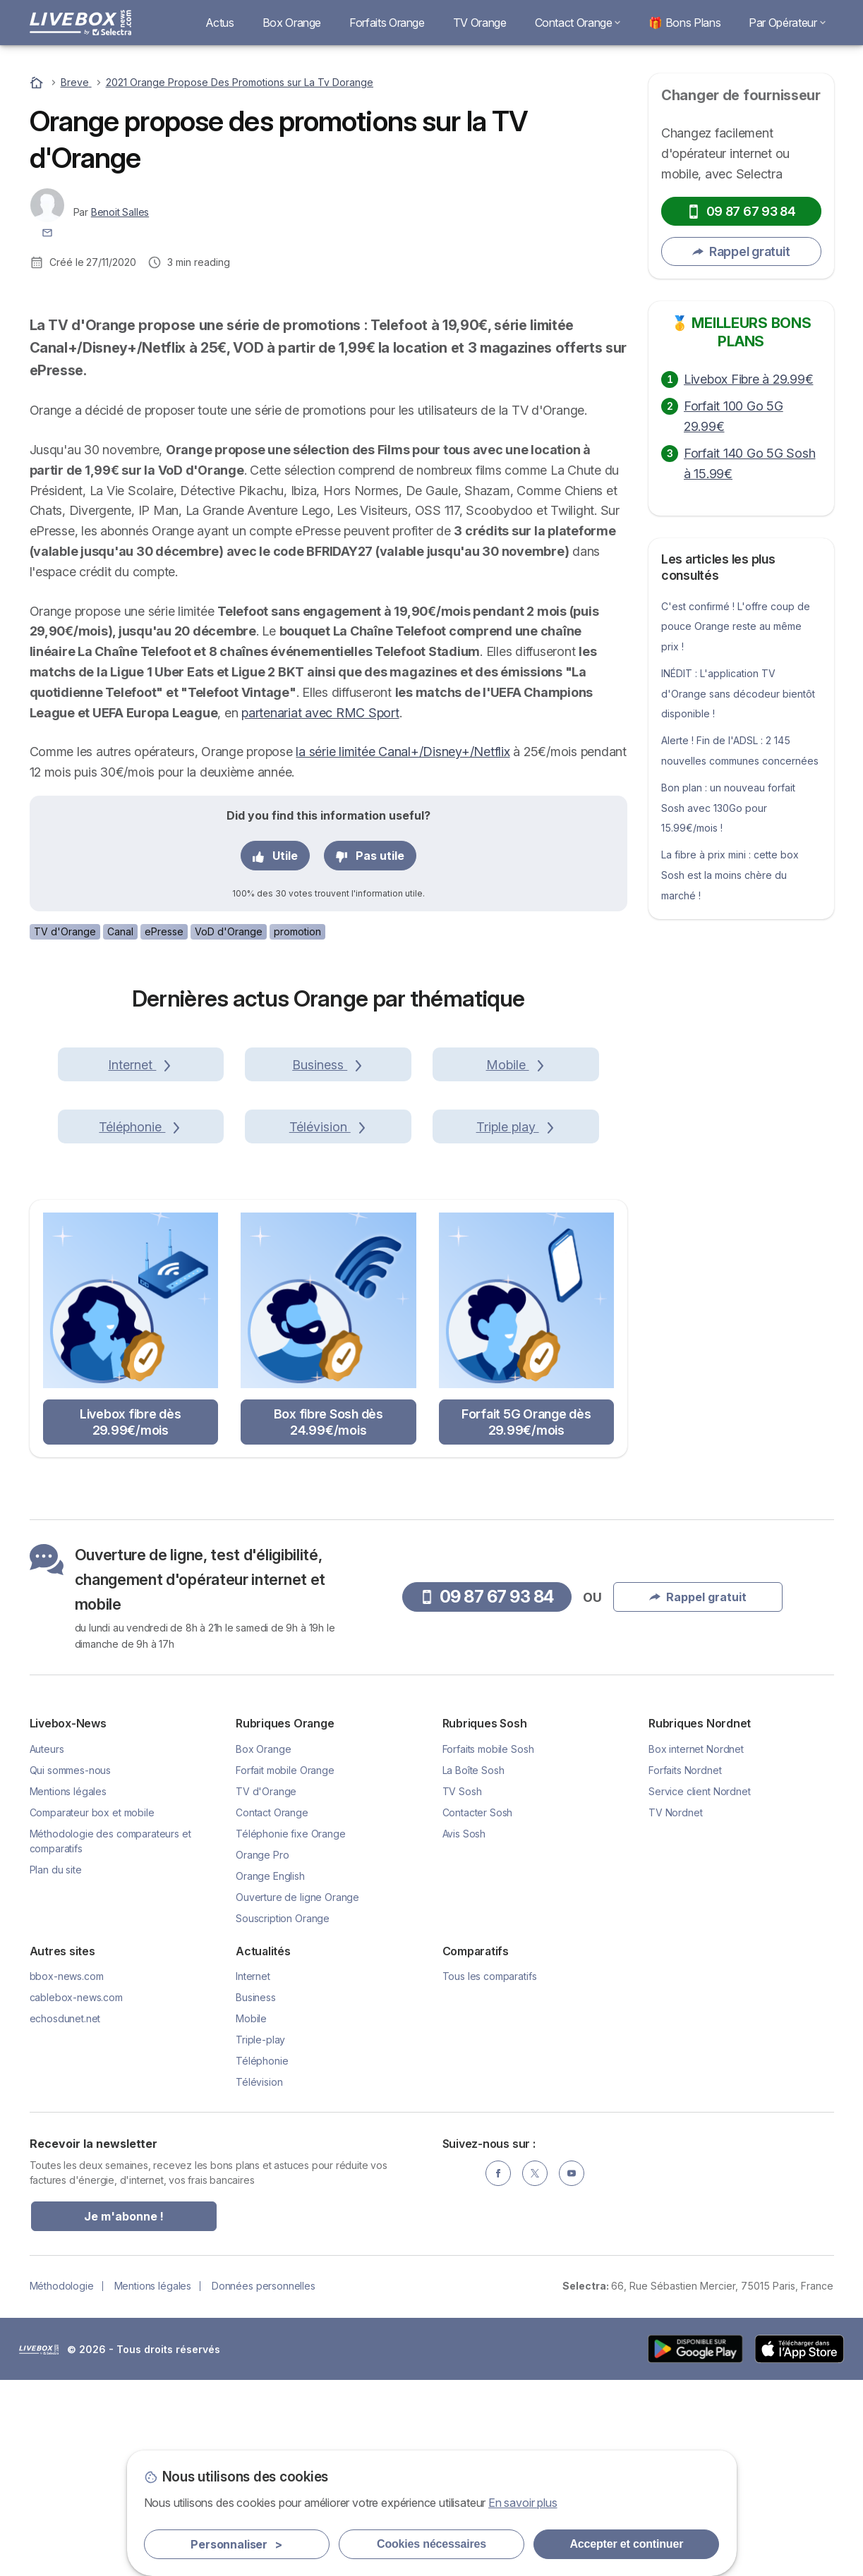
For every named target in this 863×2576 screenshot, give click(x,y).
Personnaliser (236, 2544)
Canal (120, 1127)
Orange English (270, 2071)
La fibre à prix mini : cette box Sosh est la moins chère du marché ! (730, 875)
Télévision (259, 2277)
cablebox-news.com (76, 2193)
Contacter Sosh (477, 2008)
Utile (275, 1051)
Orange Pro (262, 2050)
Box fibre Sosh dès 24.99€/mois (328, 1617)
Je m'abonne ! (124, 2412)
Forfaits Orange (387, 23)
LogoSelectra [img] (39, 2545)
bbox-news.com (67, 2171)
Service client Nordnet (699, 1987)
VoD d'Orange (228, 1127)
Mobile (251, 2214)
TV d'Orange (65, 1127)
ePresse (164, 1127)
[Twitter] (535, 2368)
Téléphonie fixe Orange (291, 2029)
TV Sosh (462, 1987)
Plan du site (56, 2065)
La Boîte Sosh (473, 1966)
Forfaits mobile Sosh (488, 1944)
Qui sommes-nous (70, 1966)
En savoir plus (522, 2503)
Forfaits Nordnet (685, 1966)
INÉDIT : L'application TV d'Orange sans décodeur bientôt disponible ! (738, 693)
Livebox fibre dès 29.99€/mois (130, 1617)
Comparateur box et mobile (92, 2008)
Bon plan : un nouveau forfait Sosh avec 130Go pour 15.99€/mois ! (728, 808)
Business (256, 2193)
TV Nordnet (675, 2008)
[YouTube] (571, 2368)
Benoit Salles (120, 212)
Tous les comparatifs (489, 2171)
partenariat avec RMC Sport (320, 908)
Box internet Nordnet (696, 1944)
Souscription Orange (283, 2114)
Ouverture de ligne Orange (297, 2092)
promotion (297, 1127)
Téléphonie (262, 2256)
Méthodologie (62, 2481)
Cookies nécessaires (431, 2544)
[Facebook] (498, 2368)
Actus (219, 23)
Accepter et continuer (626, 2544)
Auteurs (47, 1944)
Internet (253, 2171)
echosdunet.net (65, 2214)
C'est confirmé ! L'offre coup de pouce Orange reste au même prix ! (735, 626)
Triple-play (260, 2235)
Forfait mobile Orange (285, 1966)
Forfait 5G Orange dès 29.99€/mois (526, 1617)
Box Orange (291, 23)
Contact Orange (578, 23)
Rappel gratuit (741, 251)
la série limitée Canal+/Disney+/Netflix (402, 947)
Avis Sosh (464, 2029)
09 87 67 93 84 (741, 211)
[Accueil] (38, 82)
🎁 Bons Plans (684, 23)
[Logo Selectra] (80, 22)
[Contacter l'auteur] (47, 232)
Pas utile (370, 1051)
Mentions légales (68, 1987)
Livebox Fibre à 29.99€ (748, 379)
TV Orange (480, 23)
